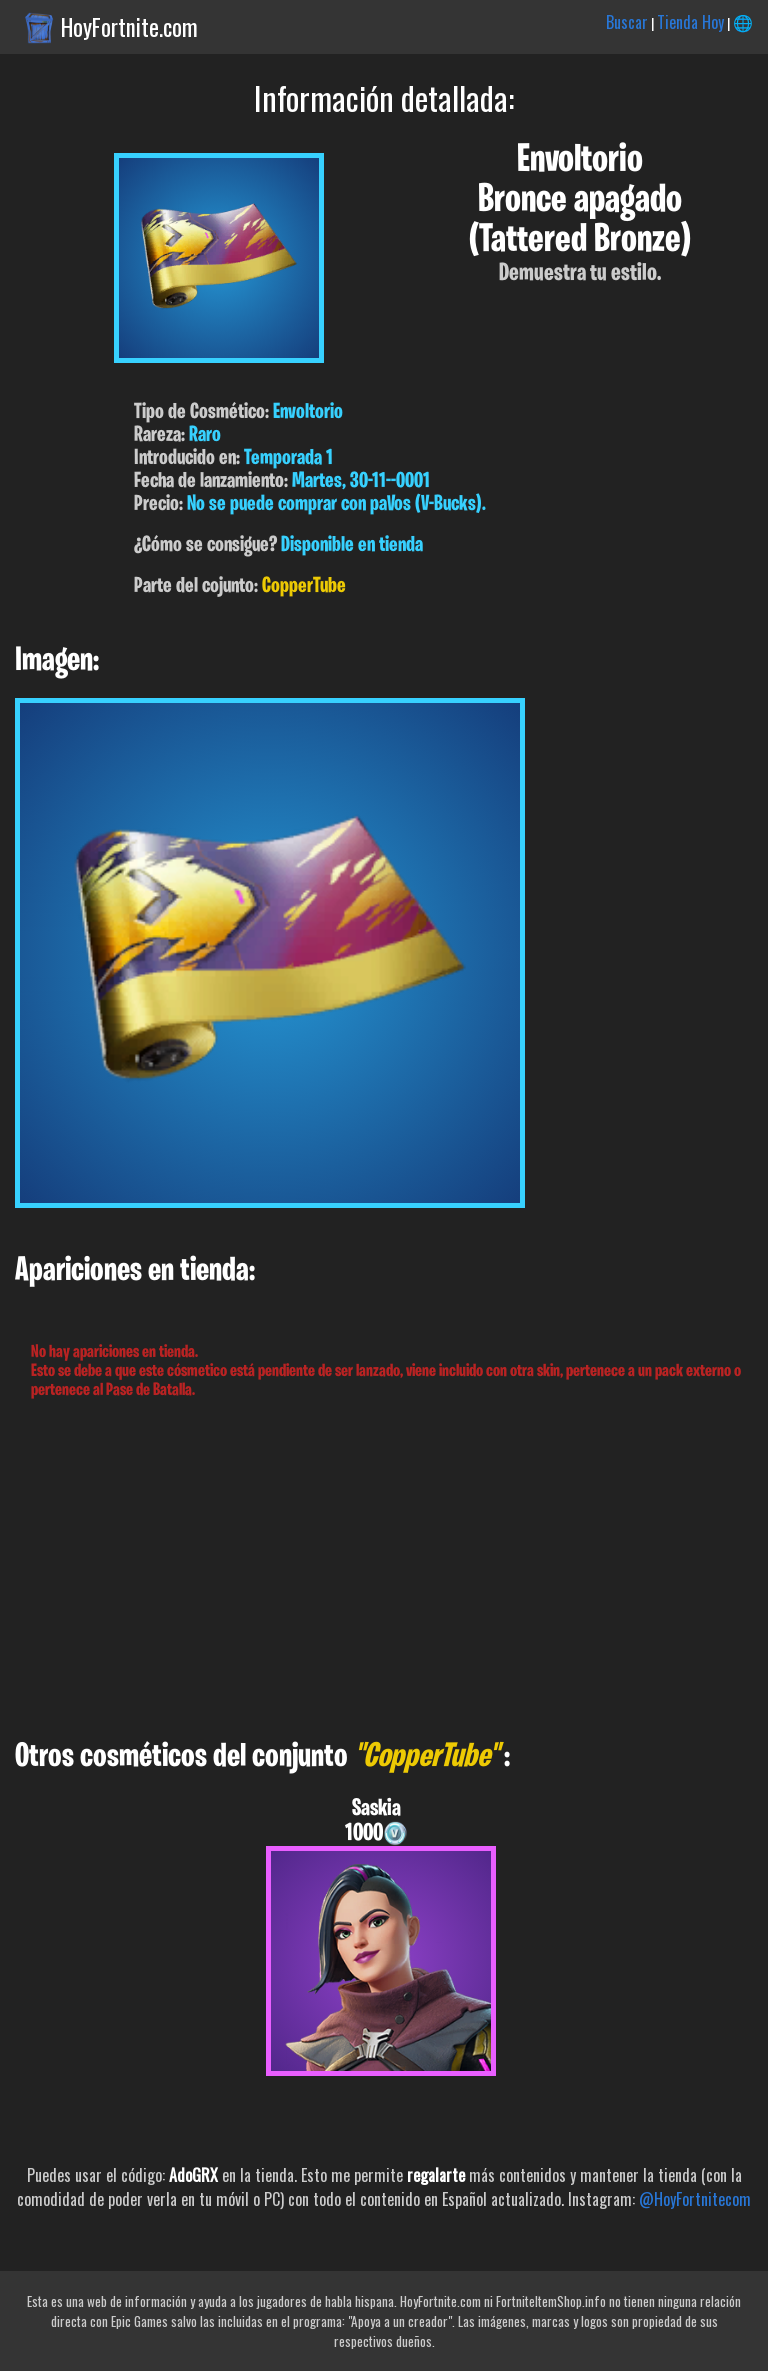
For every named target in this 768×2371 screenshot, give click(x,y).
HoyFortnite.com (129, 27)
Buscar (627, 22)
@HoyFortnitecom (695, 2199)
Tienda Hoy (690, 22)
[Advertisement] (384, 1570)
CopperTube (304, 586)
